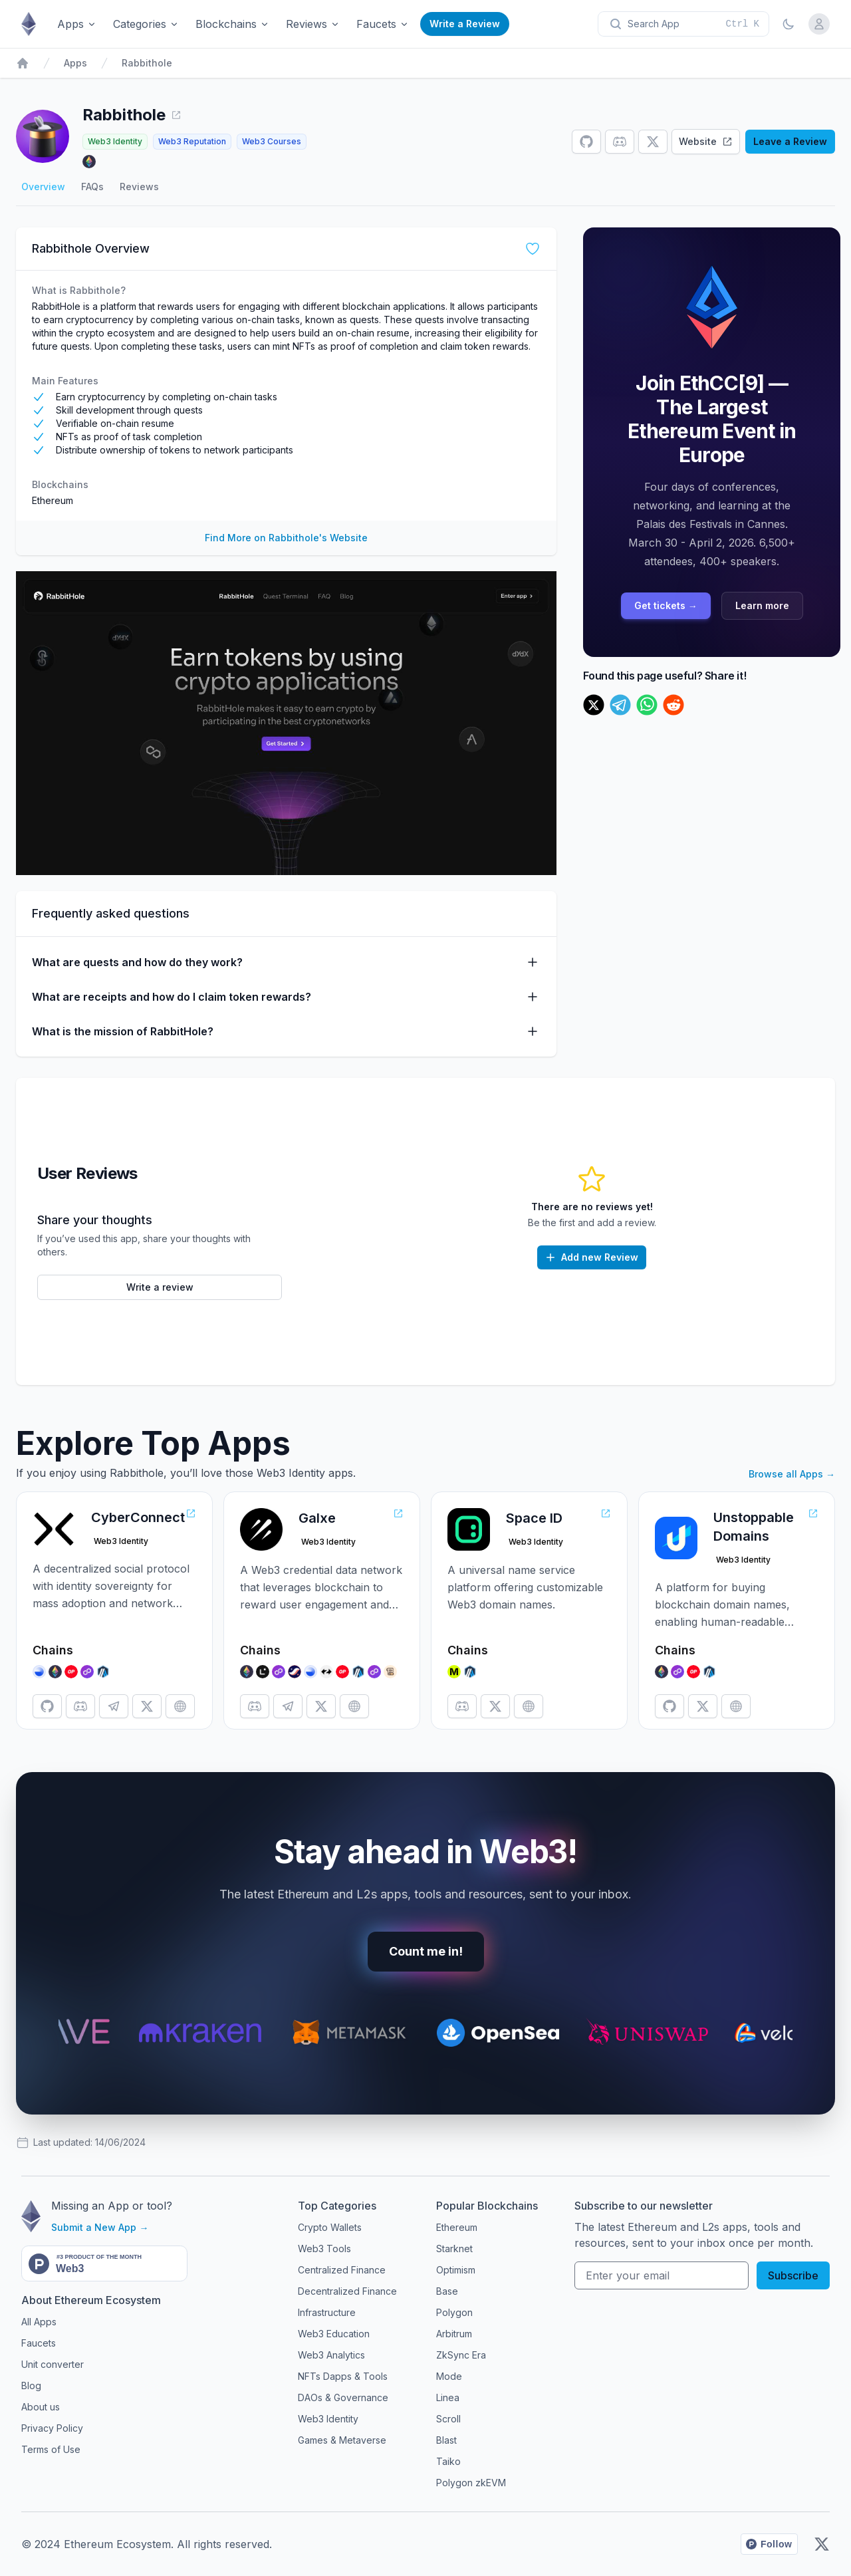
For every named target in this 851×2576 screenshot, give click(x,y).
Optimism (455, 2269)
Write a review (159, 1287)
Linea (447, 2397)
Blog (31, 2385)
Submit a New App (99, 2227)
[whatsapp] (647, 704)
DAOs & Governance (343, 2397)
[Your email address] (661, 2275)
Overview (43, 186)
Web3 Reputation (192, 141)
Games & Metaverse (342, 2440)
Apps (77, 24)
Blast (446, 2440)
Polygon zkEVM (471, 2482)
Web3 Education (334, 2333)
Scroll (448, 2418)
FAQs (92, 186)
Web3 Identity (115, 141)
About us (40, 2406)
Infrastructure (327, 2312)
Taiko (448, 2461)
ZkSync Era (461, 2355)
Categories (146, 24)
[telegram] (620, 704)
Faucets (383, 24)
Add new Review (591, 1257)
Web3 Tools (324, 2248)
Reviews (313, 24)
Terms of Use (50, 2449)
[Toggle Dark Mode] (788, 24)
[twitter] (593, 704)
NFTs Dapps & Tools (343, 2376)
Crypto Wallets (330, 2227)
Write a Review (464, 23)
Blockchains (232, 24)
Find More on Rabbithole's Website (286, 537)
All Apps (39, 2321)
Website (706, 141)
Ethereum (52, 500)
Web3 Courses (271, 141)
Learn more (762, 605)
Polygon (454, 2312)
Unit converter (52, 2364)
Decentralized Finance (347, 2291)
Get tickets (665, 605)
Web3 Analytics (331, 2355)
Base (447, 2291)
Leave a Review (790, 141)
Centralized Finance (342, 2269)
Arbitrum (454, 2333)
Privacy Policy (52, 2428)
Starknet (454, 2248)
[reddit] (673, 704)
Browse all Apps (792, 1474)
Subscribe (793, 2275)
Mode (449, 2376)
